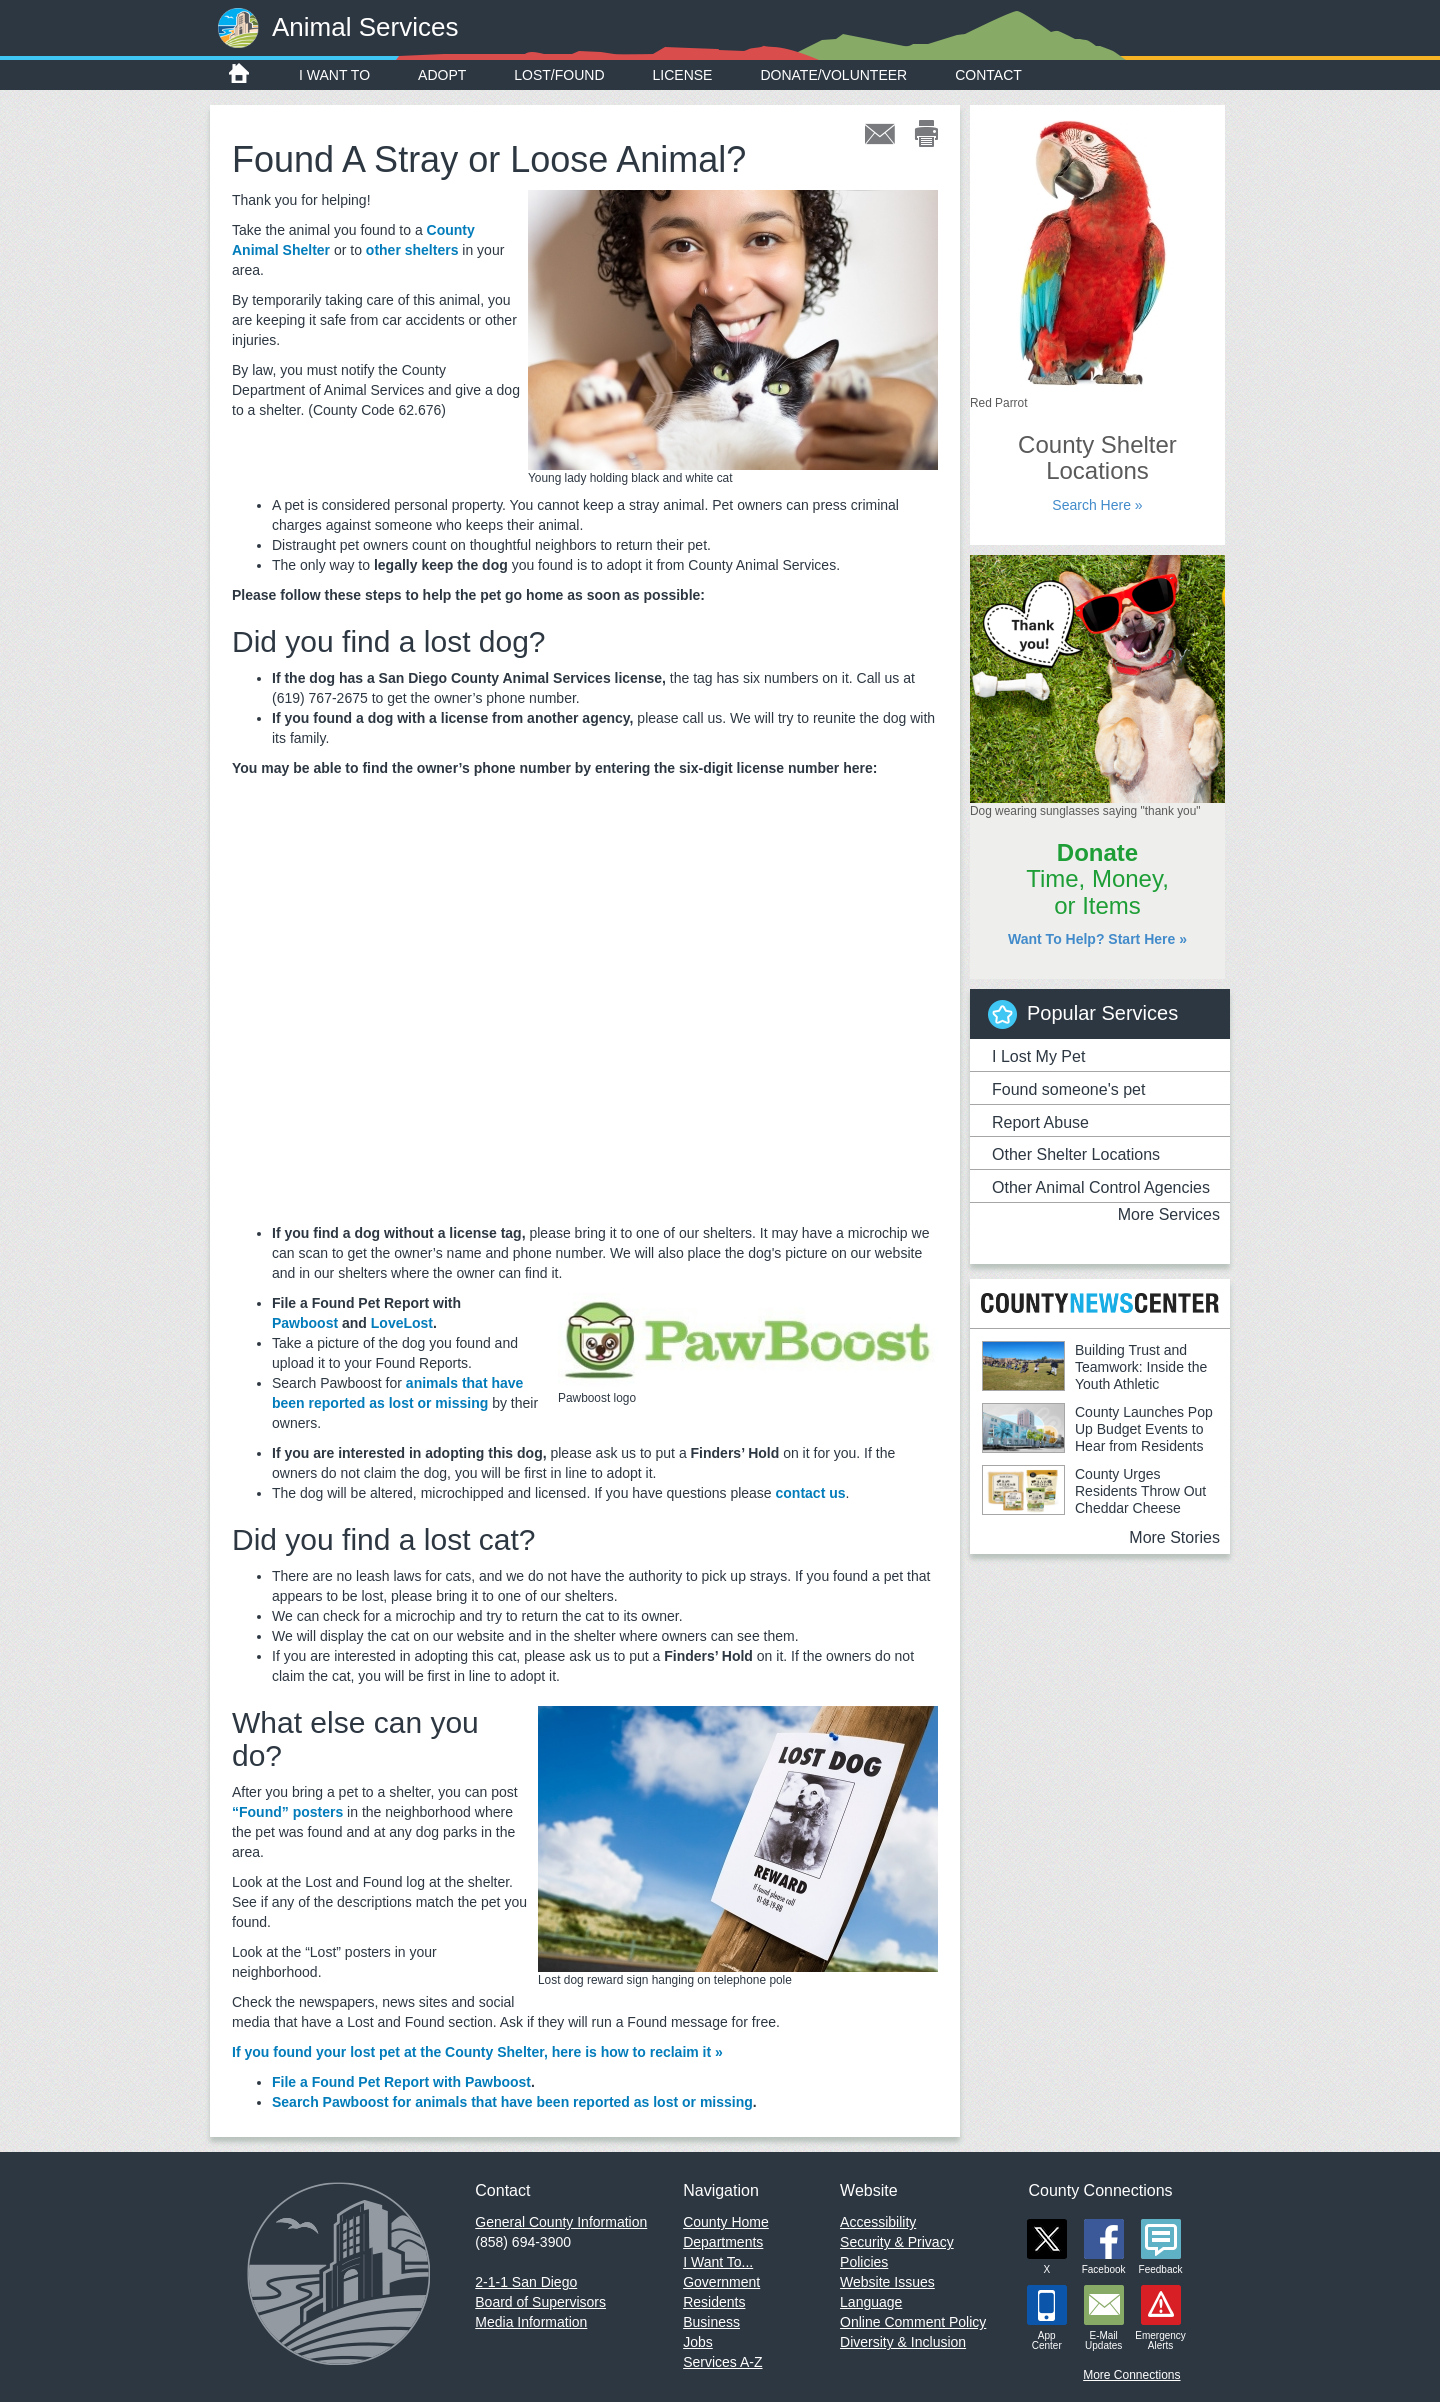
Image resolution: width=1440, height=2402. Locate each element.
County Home (726, 2222)
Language (871, 2302)
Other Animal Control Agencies (1101, 1187)
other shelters (412, 250)
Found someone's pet (1068, 1089)
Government (721, 2282)
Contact (988, 75)
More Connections (1131, 2375)
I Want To (334, 75)
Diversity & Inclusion (903, 2342)
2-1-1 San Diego (526, 2282)
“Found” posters (287, 1812)
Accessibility (878, 2222)
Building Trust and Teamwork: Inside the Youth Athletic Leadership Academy (1094, 1375)
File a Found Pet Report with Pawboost (401, 2082)
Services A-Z (722, 2362)
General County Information (561, 2222)
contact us (811, 1493)
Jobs (698, 2342)
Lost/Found (559, 75)
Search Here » (1097, 505)
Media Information (531, 2322)
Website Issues (887, 2282)
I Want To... (718, 2262)
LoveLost (402, 1323)
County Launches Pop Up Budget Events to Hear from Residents (1144, 1429)
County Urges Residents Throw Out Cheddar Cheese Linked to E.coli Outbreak (1094, 1499)
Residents (714, 2302)
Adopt (442, 75)
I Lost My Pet (1038, 1056)
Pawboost (305, 1323)
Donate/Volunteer (833, 75)
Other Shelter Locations (1076, 1154)
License (683, 75)
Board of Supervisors (540, 2302)
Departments (723, 2242)
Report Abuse (1040, 1122)
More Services (1169, 1214)
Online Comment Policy (913, 2322)
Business (711, 2322)
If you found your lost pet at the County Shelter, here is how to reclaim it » (477, 2052)
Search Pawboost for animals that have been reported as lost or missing (512, 2102)
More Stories (1174, 1537)
